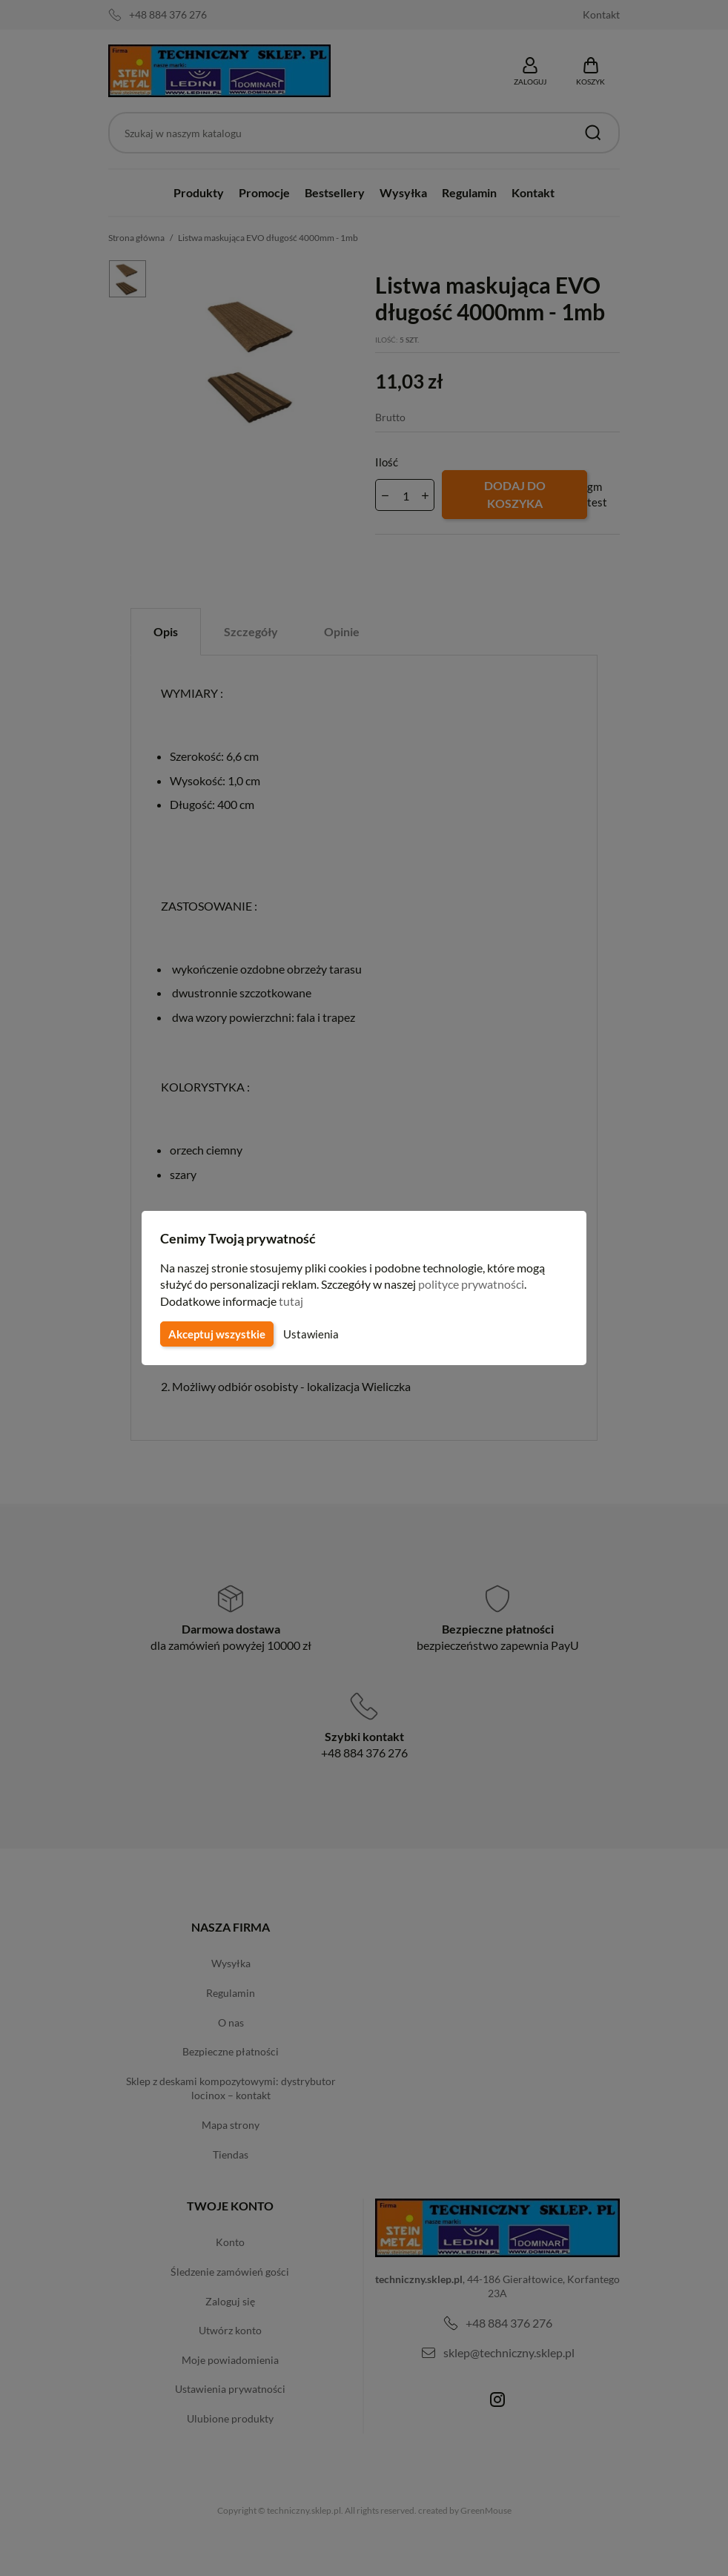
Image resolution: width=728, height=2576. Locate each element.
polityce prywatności (480, 1284)
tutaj (293, 1301)
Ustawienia (309, 1334)
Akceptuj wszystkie (215, 1334)
